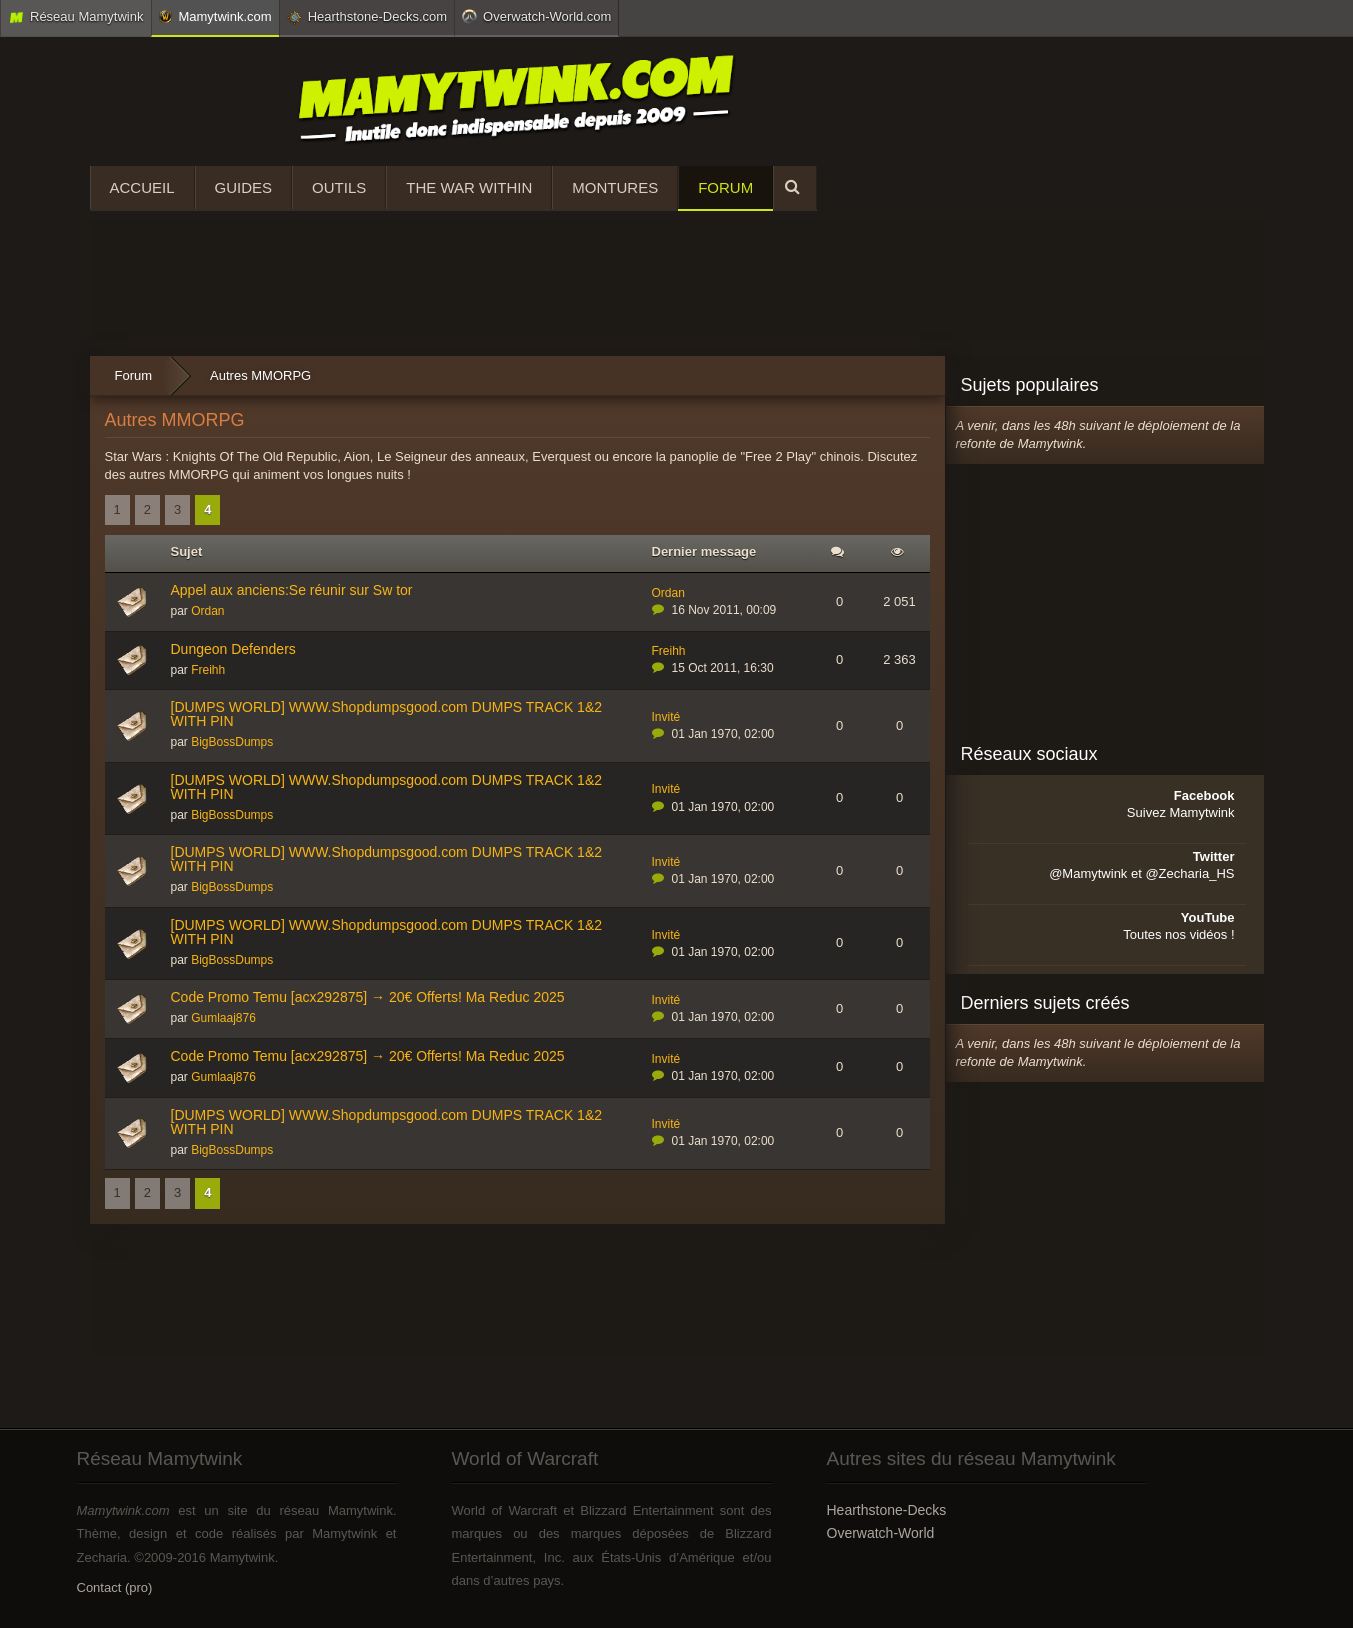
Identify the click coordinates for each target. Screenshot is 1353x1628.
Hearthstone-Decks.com (367, 17)
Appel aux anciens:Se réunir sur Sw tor (292, 590)
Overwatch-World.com (536, 16)
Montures (615, 187)
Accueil (142, 187)
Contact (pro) (115, 1587)
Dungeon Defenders (233, 649)
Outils (339, 187)
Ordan (207, 611)
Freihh (208, 670)
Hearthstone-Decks (887, 1510)
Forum (725, 187)
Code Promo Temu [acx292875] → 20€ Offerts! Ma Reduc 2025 (368, 997)
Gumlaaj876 (223, 1018)
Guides (244, 187)
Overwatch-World (881, 1533)
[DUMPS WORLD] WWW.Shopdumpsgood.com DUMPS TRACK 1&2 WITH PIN (387, 714)
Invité (666, 717)
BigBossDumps (232, 742)
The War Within (469, 187)
